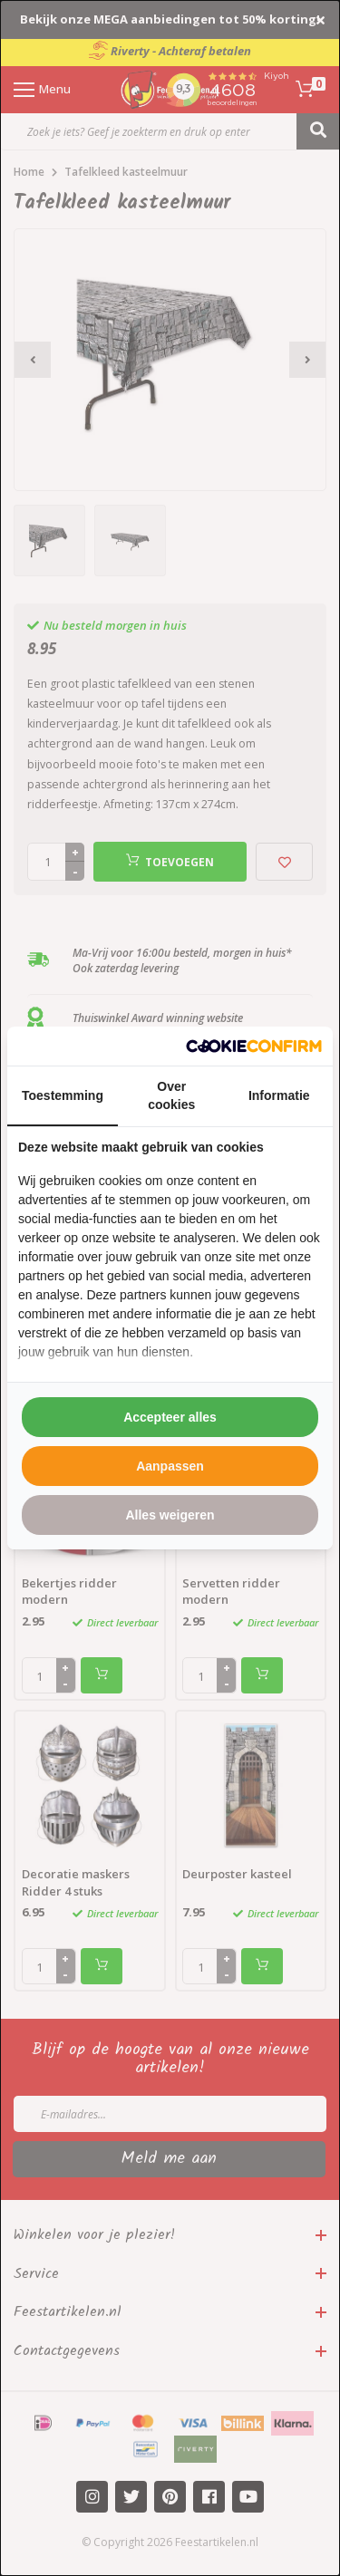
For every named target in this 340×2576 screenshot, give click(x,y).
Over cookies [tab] (171, 1095)
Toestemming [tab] (62, 1095)
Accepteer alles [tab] (170, 1417)
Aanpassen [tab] (170, 1466)
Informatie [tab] (279, 1095)
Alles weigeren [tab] (169, 1515)
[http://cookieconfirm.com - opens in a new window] (254, 1046)
